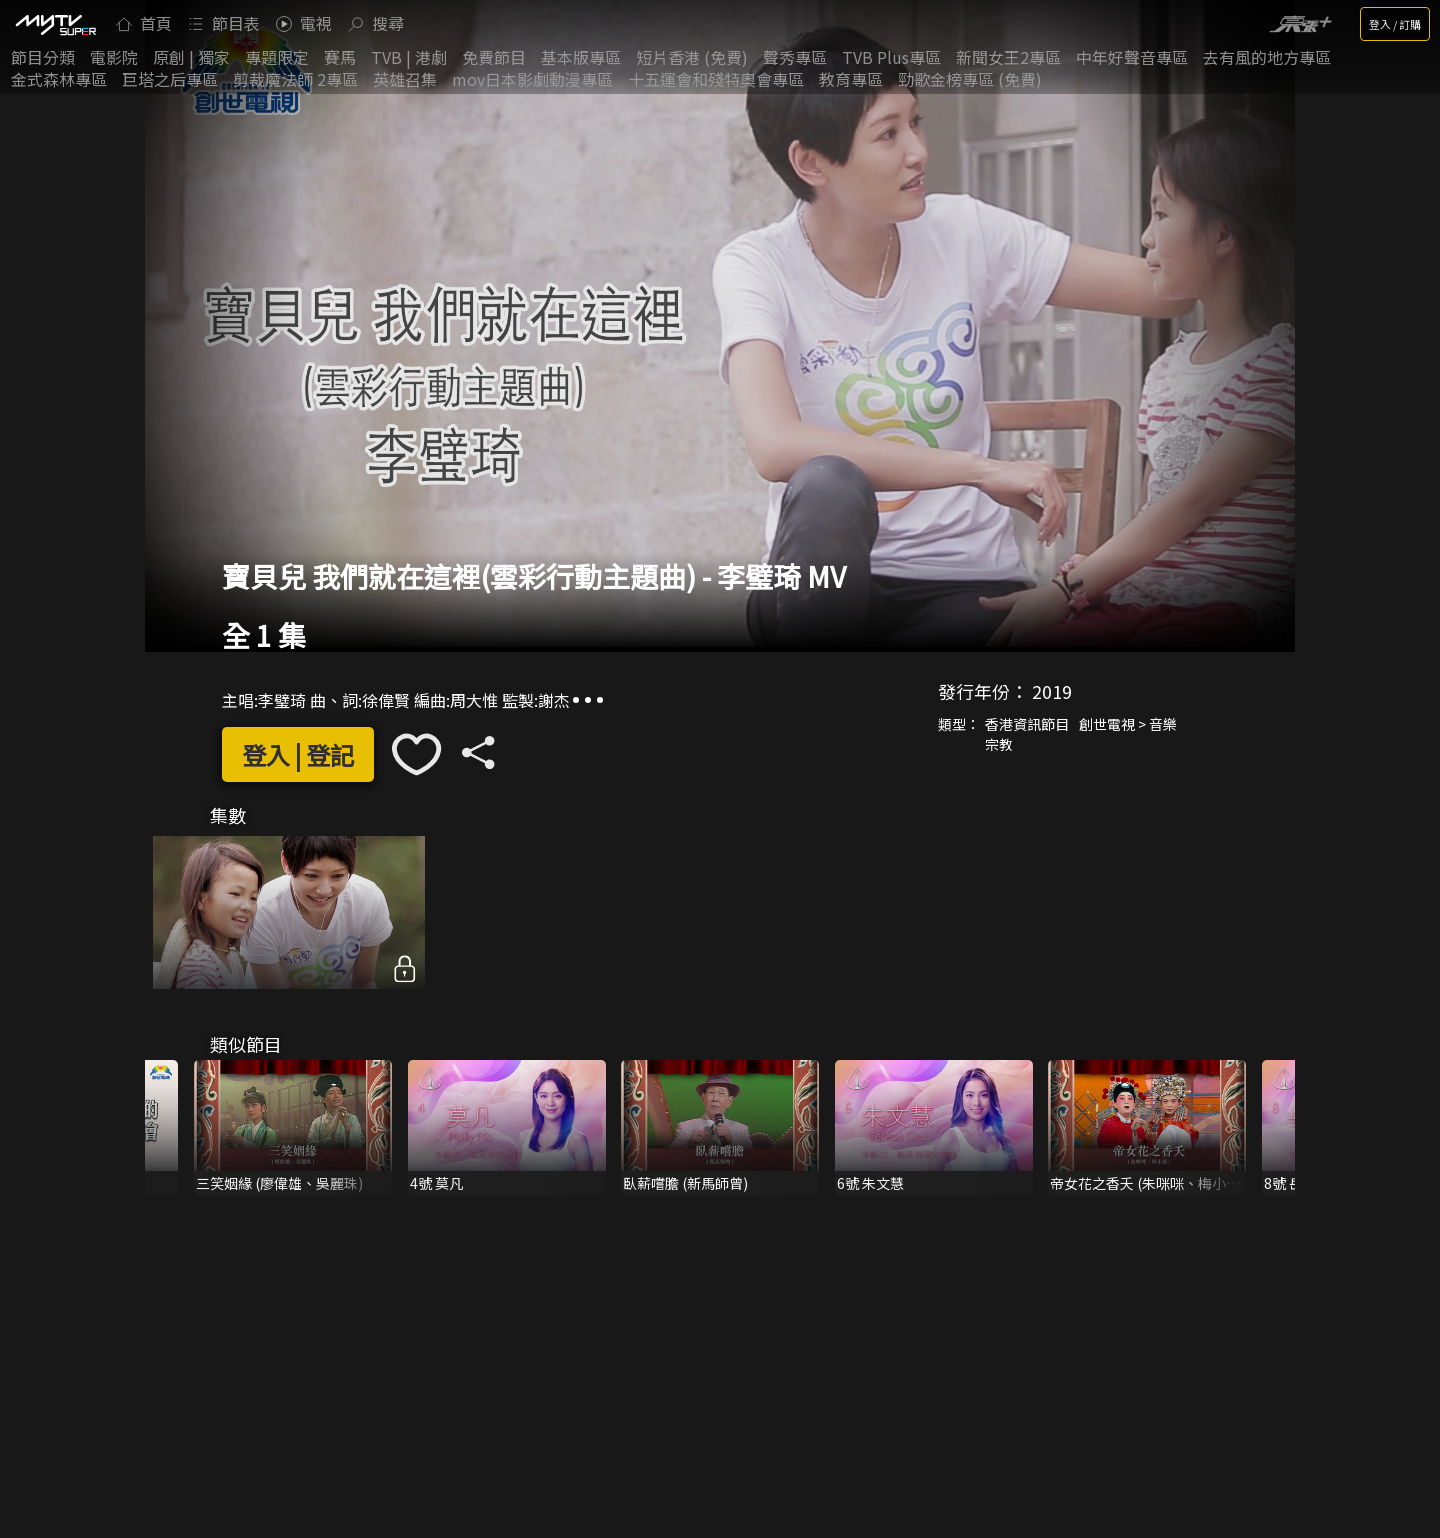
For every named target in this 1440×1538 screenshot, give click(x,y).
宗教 (999, 744)
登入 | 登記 (298, 754)
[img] (55, 24)
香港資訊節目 (1027, 724)
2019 (1052, 691)
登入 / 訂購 (1395, 24)
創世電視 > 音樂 (1128, 724)
